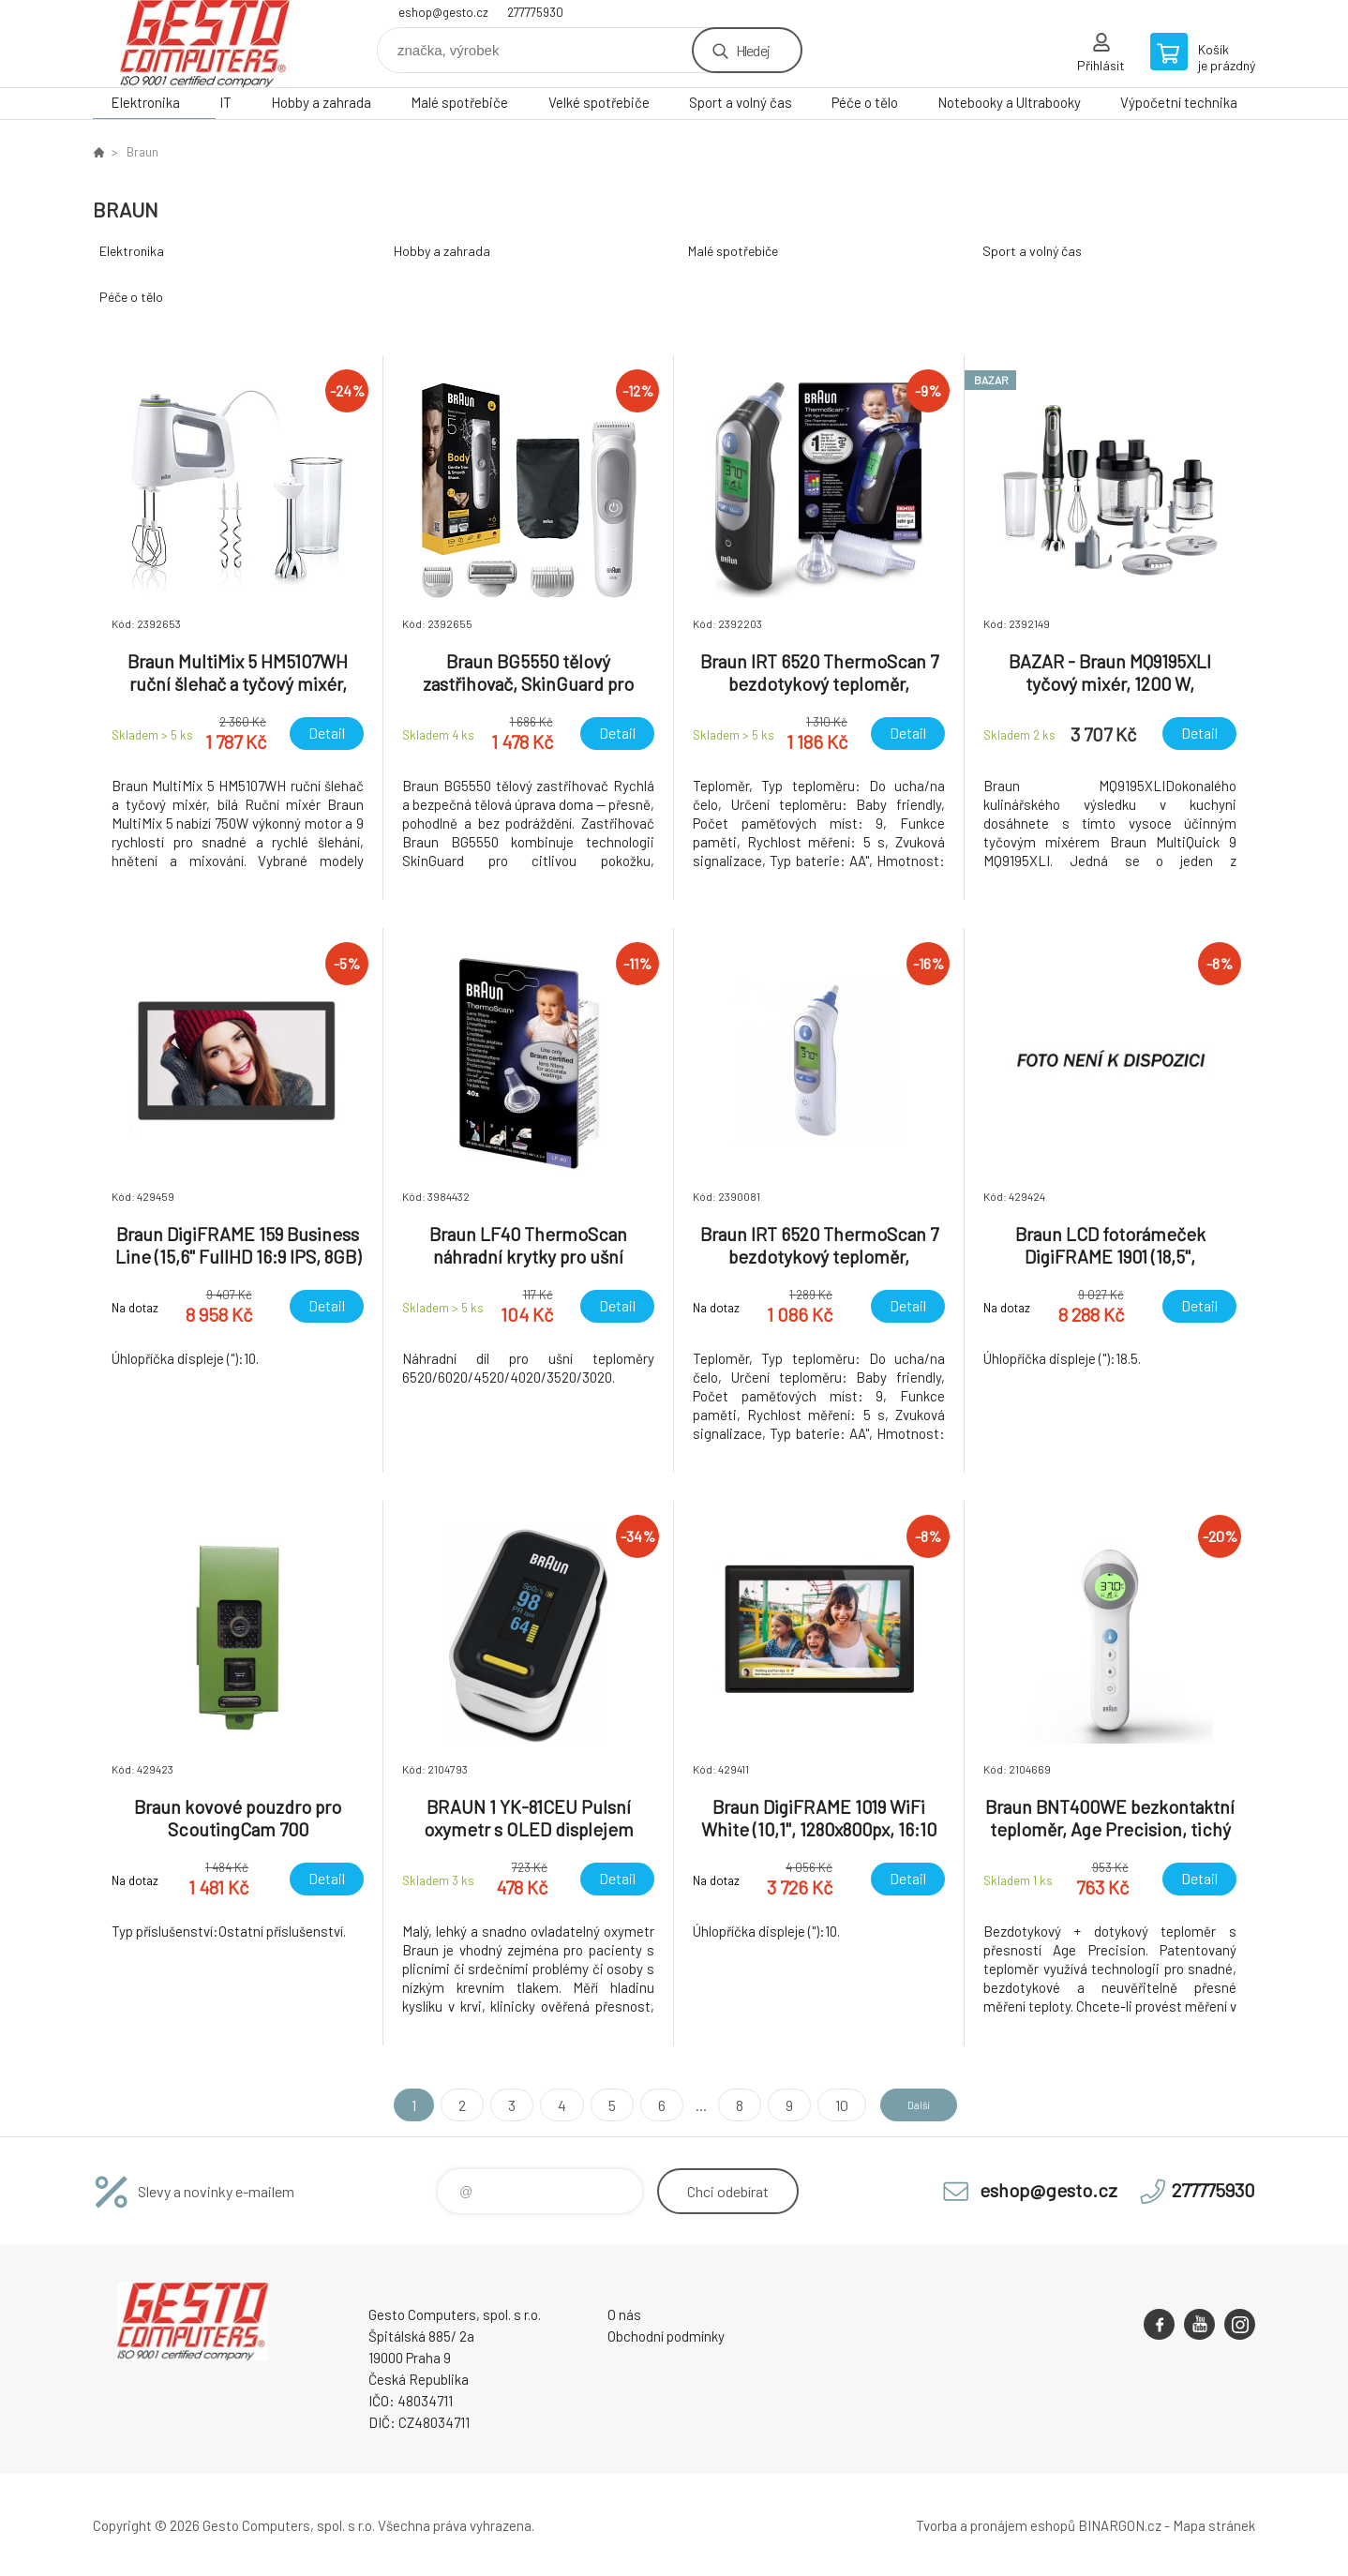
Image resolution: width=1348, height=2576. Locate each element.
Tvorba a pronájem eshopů (995, 2525)
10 (824, 2105)
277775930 (535, 12)
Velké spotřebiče (599, 102)
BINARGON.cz (1119, 2525)
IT (225, 102)
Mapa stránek (1214, 2525)
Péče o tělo (864, 102)
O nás (624, 2314)
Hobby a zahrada (321, 102)
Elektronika (145, 102)
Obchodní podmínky (666, 2336)
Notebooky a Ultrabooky (1009, 102)
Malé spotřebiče (459, 102)
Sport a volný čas (740, 102)
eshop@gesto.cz (443, 12)
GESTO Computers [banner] (205, 43)
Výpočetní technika (1178, 102)
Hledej (753, 50)
